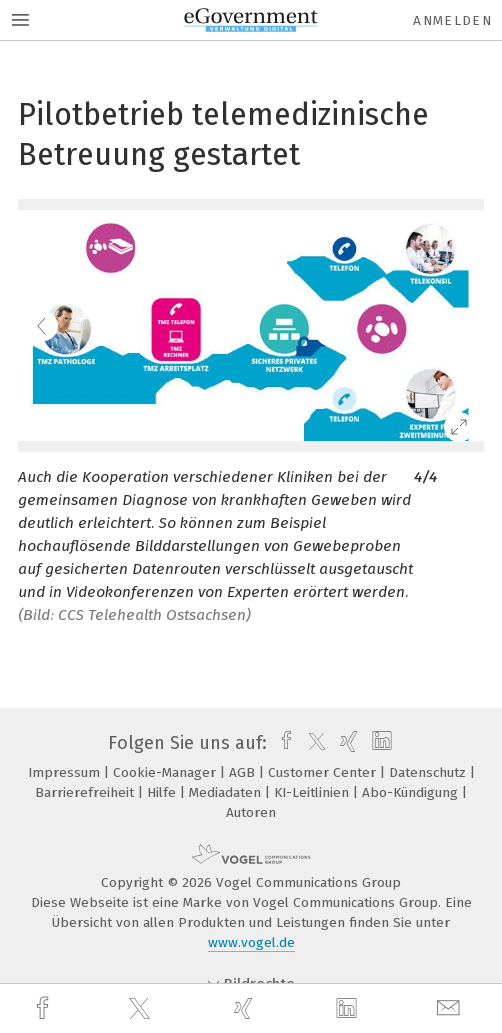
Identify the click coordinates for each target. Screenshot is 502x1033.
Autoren (251, 812)
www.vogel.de (251, 942)
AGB (244, 772)
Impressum (66, 772)
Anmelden (452, 20)
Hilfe (163, 792)
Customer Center (324, 772)
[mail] (451, 1008)
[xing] (246, 1008)
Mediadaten (227, 792)
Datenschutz (429, 772)
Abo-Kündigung (412, 792)
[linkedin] (349, 1009)
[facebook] (45, 1008)
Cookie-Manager (166, 772)
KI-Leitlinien (313, 792)
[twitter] (142, 1009)
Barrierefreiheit (86, 792)
